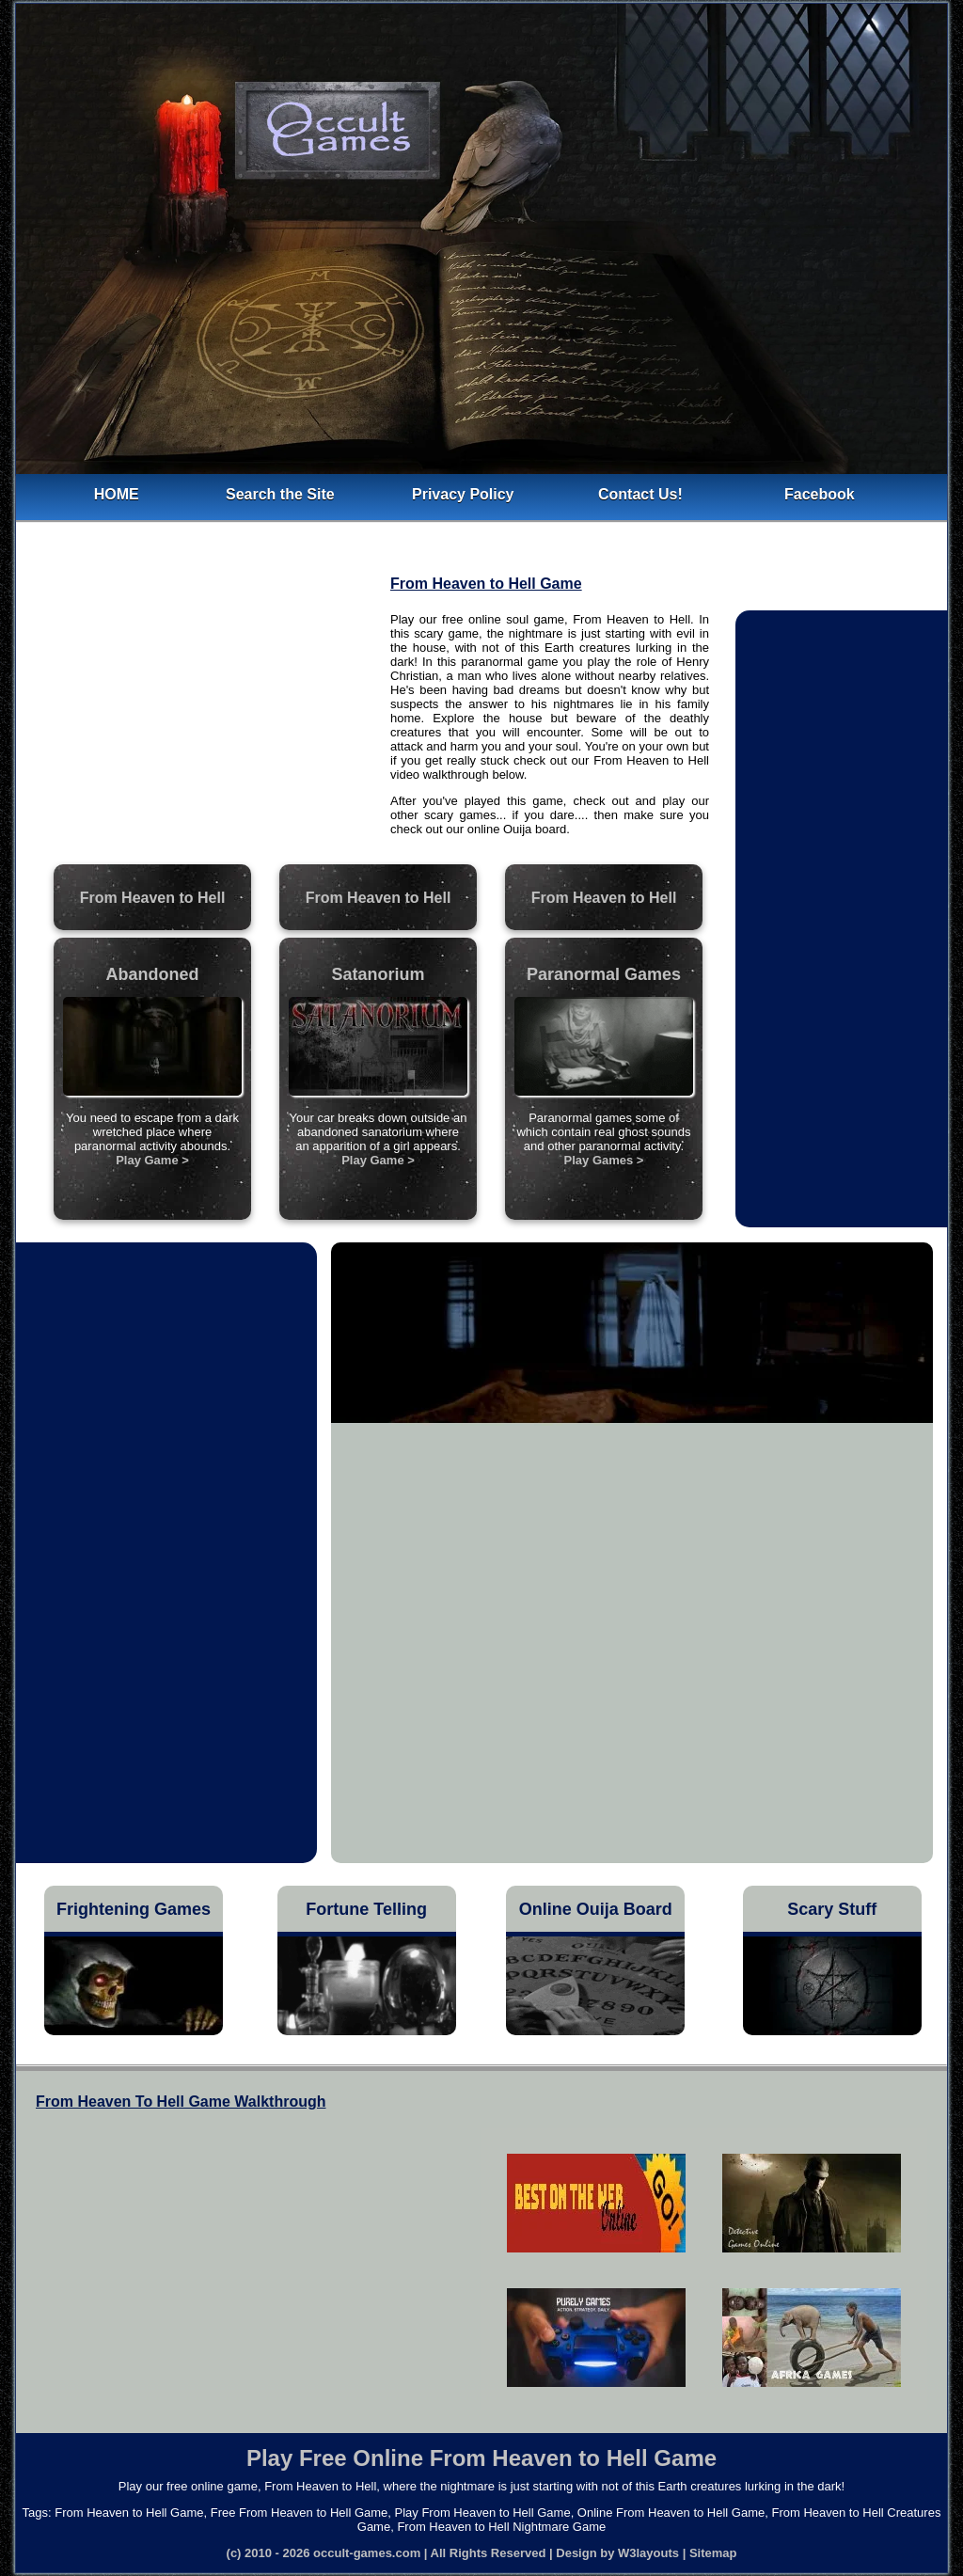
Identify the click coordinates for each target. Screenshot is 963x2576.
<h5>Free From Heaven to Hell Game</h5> (704, 2269)
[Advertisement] (205, 719)
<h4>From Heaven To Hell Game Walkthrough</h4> (239, 2261)
